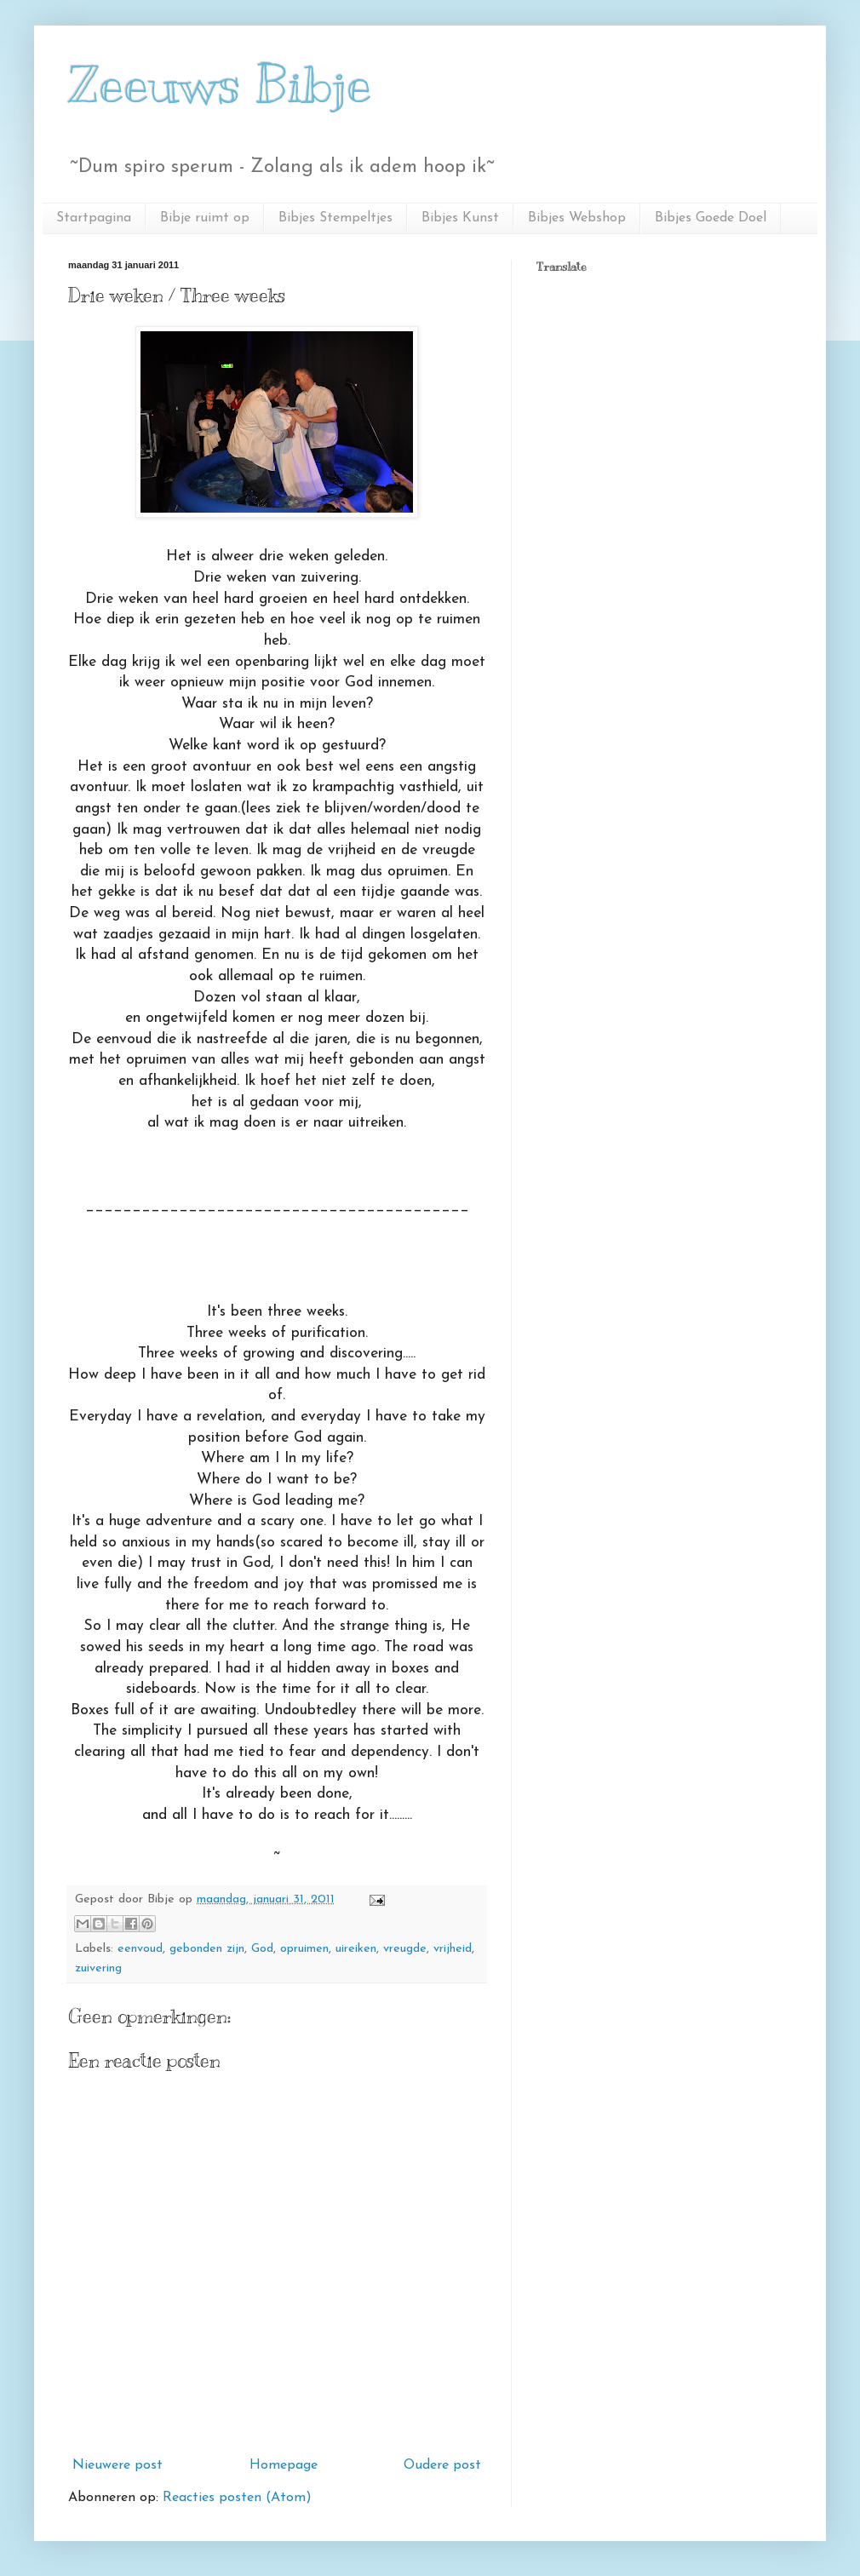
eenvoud (140, 1948)
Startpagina (93, 218)
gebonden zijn (206, 1948)
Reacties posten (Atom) (237, 2497)
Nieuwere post (117, 2465)
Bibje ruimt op (204, 218)
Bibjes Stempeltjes (335, 218)
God (262, 1948)
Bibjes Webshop (577, 218)
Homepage (283, 2465)
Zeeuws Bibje (220, 85)
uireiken (355, 1948)
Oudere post (442, 2465)
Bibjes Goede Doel (710, 218)
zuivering (98, 1968)
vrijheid (452, 1948)
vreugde (405, 1948)
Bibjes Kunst (460, 218)
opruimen (304, 1948)
